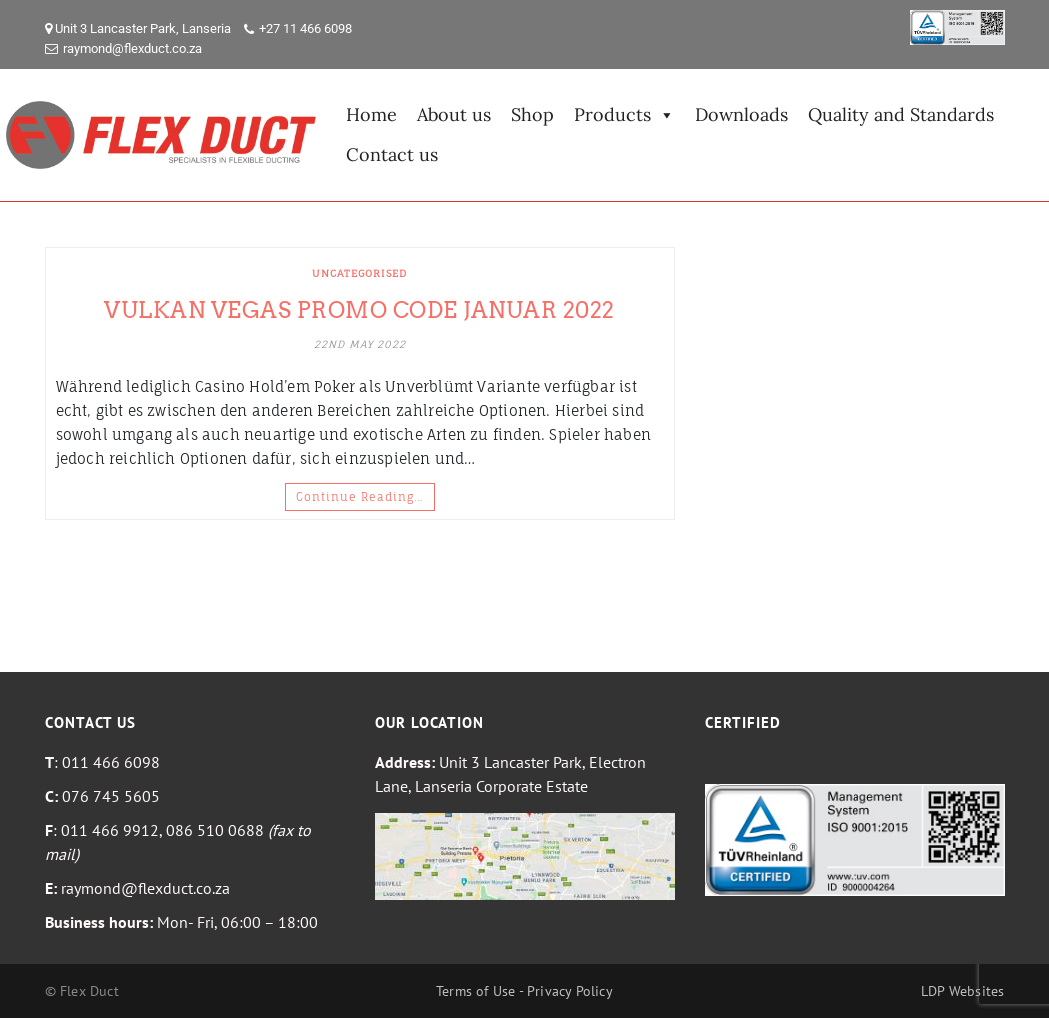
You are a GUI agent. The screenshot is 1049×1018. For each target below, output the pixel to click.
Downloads (741, 114)
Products (624, 114)
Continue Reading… (360, 497)
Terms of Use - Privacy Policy (524, 991)
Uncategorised (359, 273)
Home (371, 114)
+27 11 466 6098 (305, 28)
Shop (532, 114)
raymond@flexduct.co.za (132, 48)
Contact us (392, 154)
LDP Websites (962, 991)
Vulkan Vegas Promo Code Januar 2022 (359, 310)
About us (454, 114)
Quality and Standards (901, 114)
